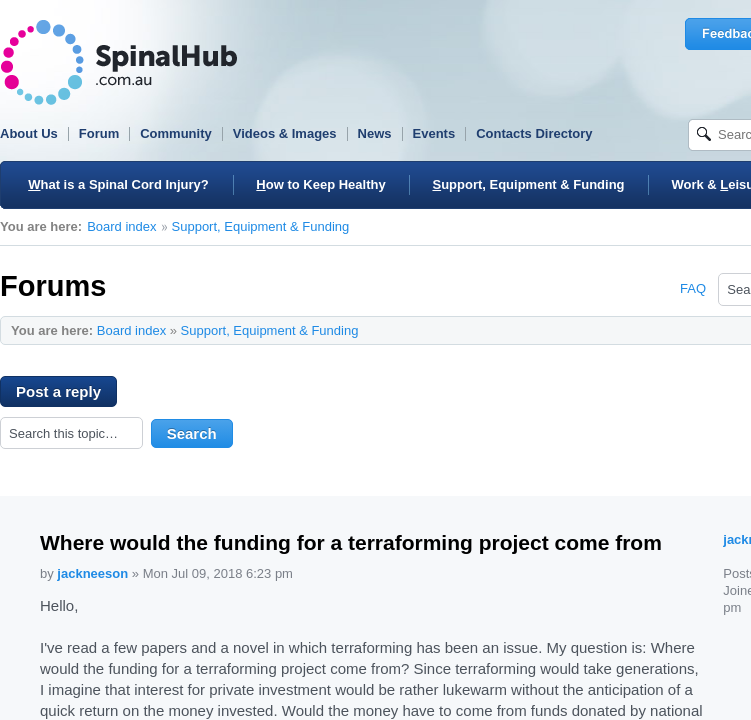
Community (176, 133)
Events (434, 133)
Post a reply (66, 395)
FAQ (693, 288)
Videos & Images (285, 133)
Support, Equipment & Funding (261, 226)
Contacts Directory (534, 133)
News (375, 133)
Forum (99, 133)
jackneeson (92, 573)
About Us (29, 133)
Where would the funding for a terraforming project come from (351, 542)
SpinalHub (119, 62)
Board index (121, 226)
